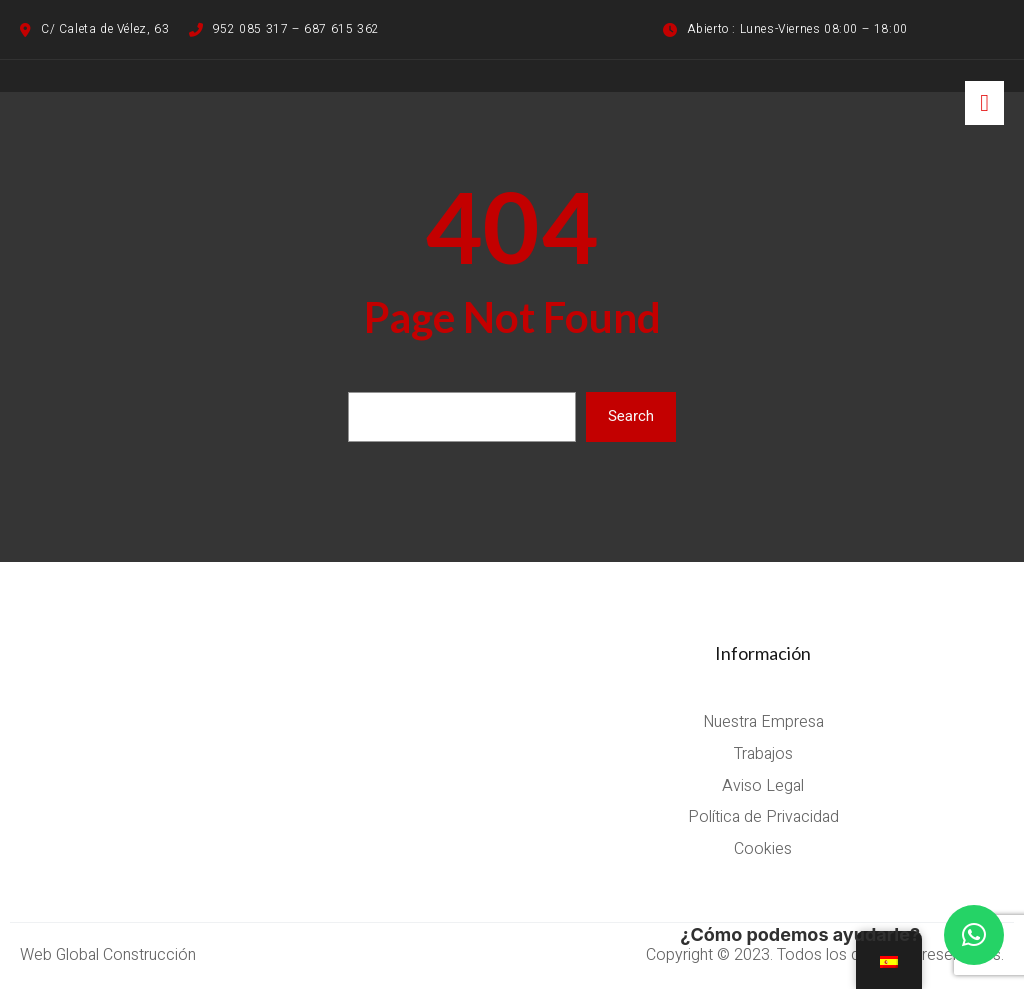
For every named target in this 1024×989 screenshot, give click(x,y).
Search (631, 416)
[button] (974, 935)
